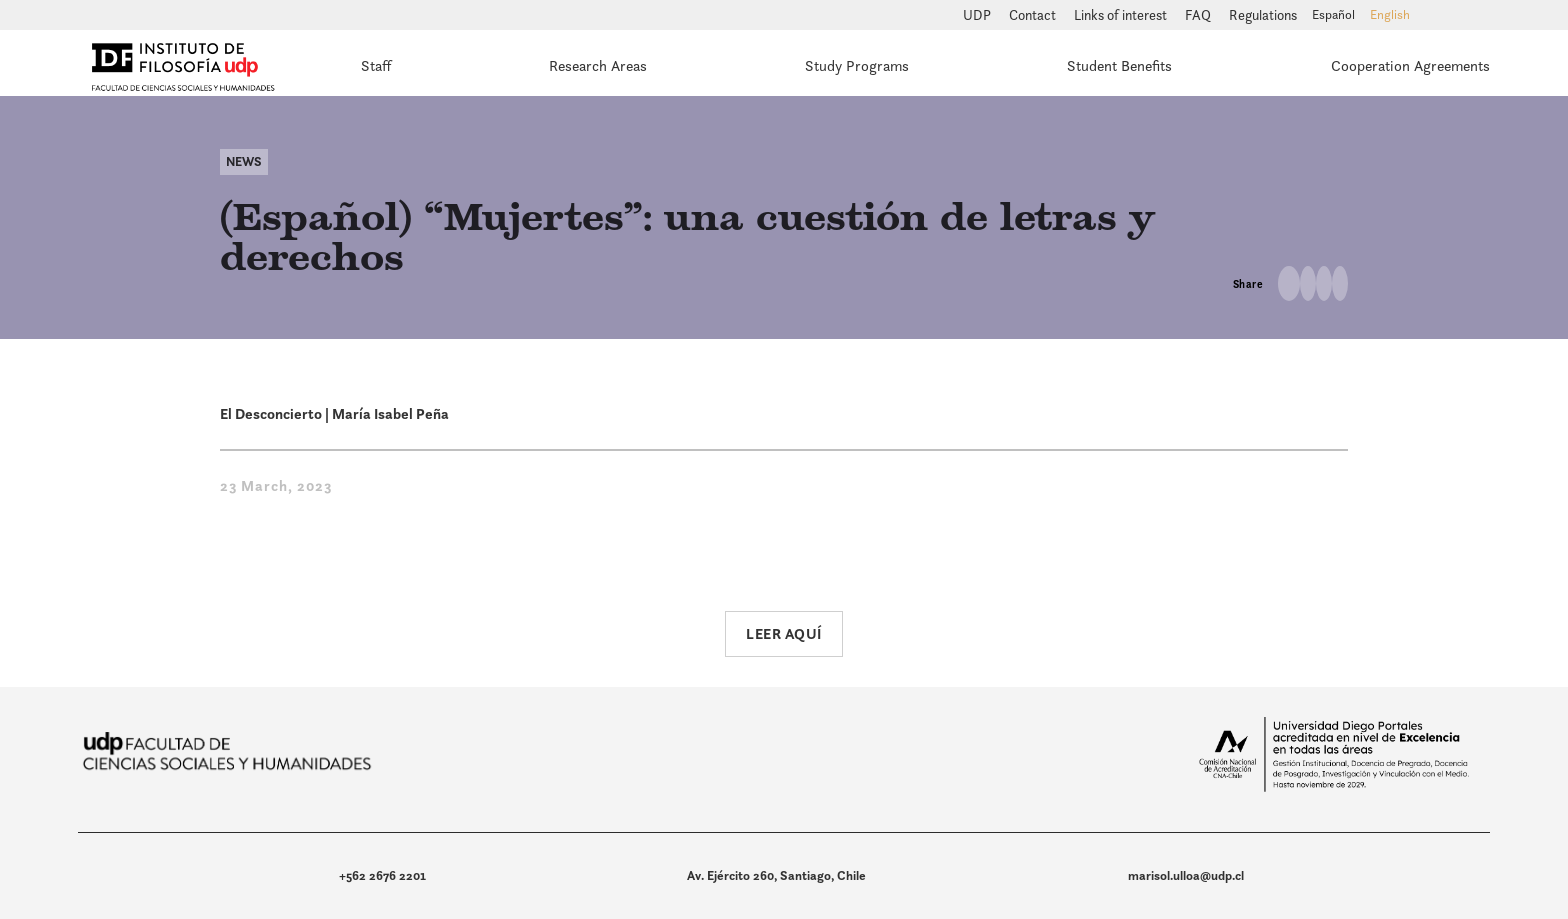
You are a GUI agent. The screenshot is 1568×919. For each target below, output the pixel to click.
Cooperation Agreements (1410, 65)
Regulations (1263, 15)
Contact (1034, 15)
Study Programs (857, 65)
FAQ (1199, 15)
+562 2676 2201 (382, 875)
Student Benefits (1119, 65)
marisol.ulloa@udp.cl (1186, 875)
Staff (376, 65)
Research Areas (598, 65)
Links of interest (1122, 15)
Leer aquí (784, 633)
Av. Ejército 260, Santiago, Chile (776, 875)
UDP (978, 15)
